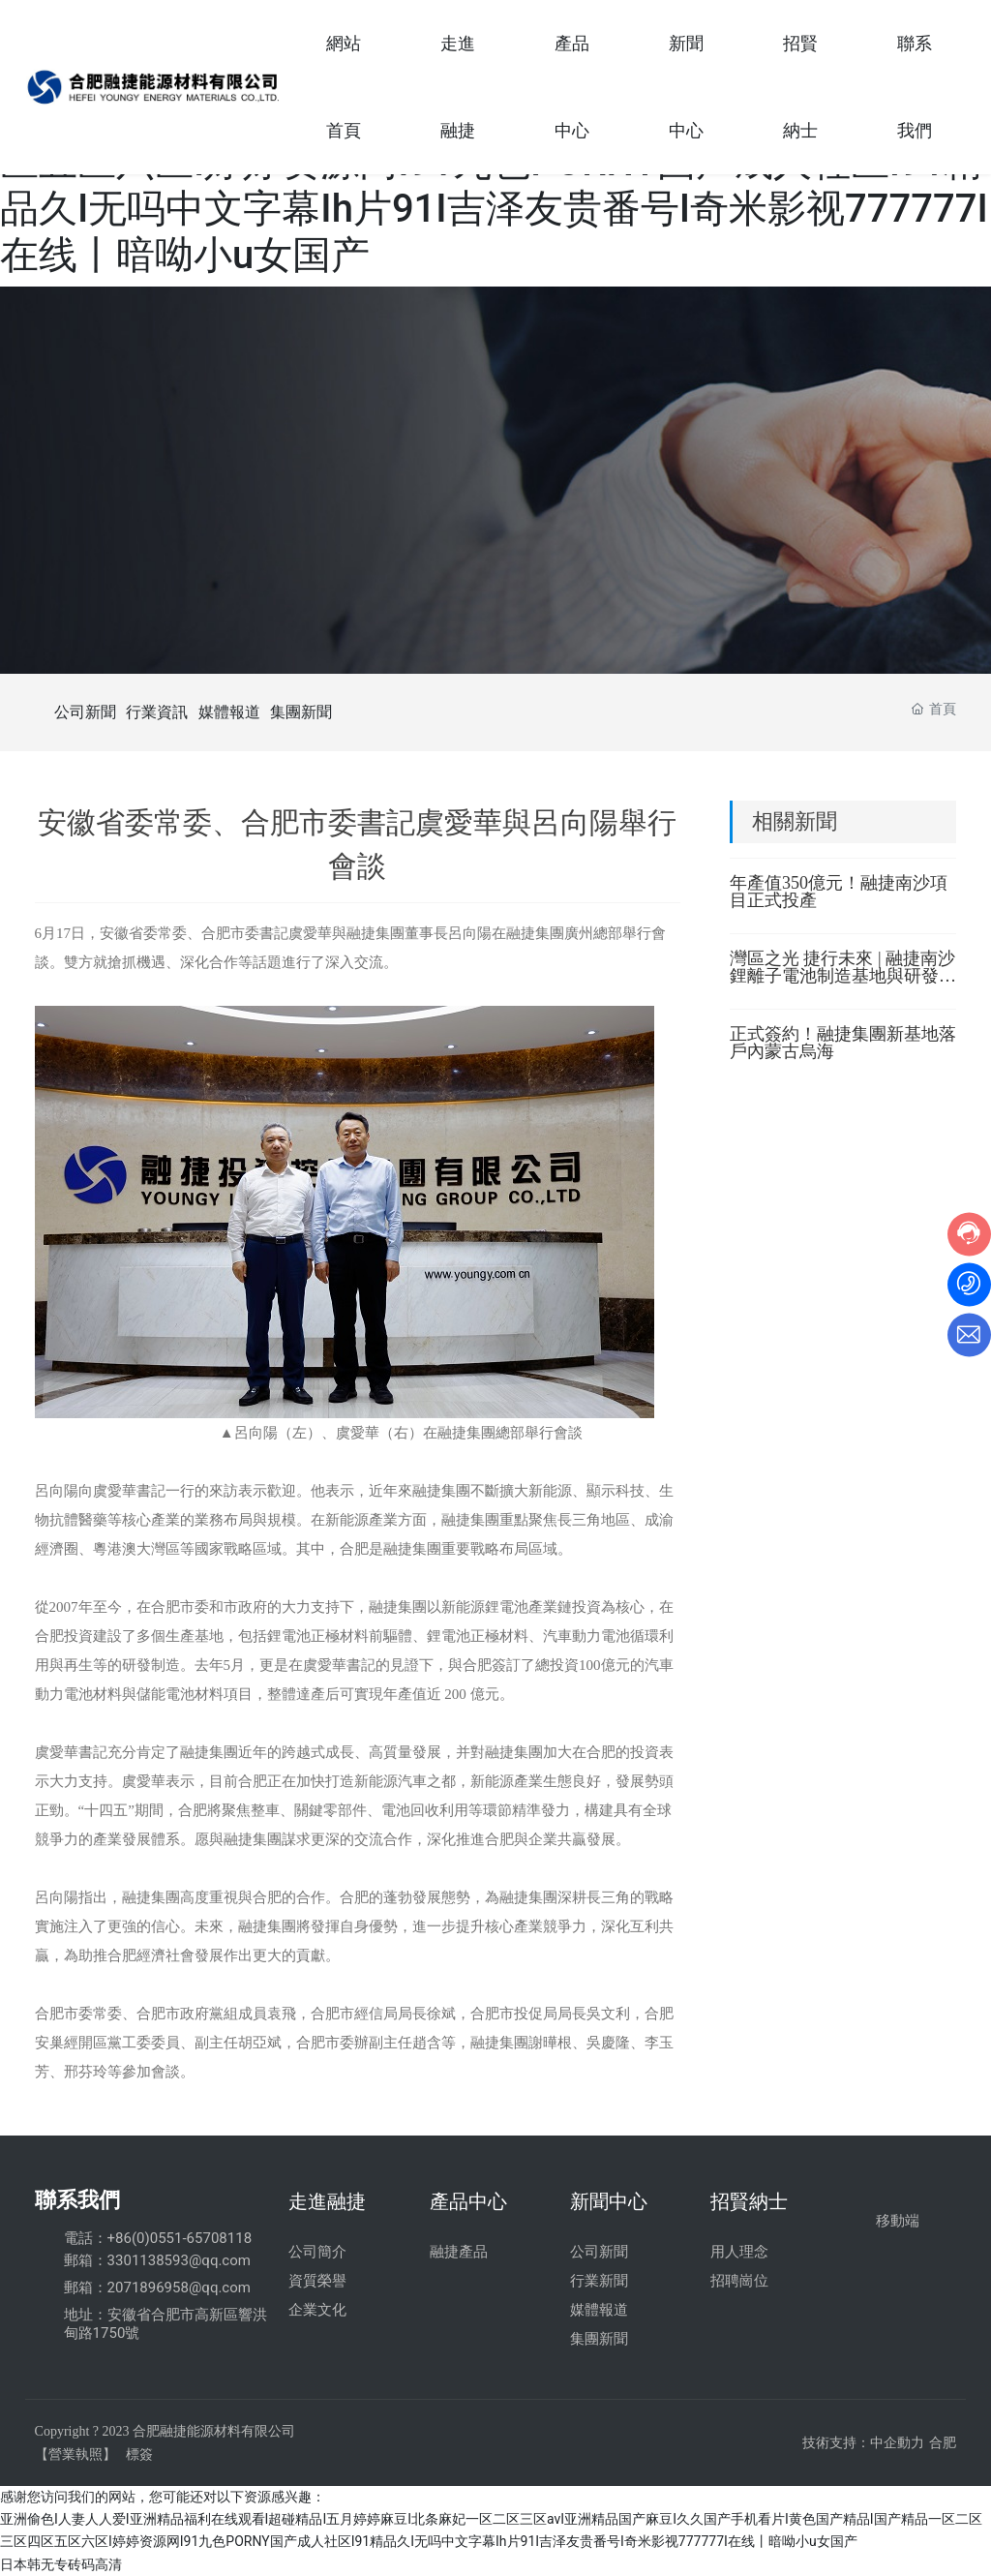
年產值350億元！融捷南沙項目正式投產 (838, 891)
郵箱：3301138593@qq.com (157, 2260)
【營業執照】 (75, 2454)
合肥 (942, 2443)
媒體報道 (229, 712)
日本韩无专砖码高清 (61, 2564)
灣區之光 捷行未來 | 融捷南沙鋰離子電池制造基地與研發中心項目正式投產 (843, 976)
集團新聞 (301, 712)
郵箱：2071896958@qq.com (157, 2287)
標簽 (139, 2454)
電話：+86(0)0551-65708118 (158, 2238)
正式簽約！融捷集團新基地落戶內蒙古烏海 (843, 1042)
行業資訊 (157, 712)
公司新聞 (85, 712)
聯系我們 (77, 2200)
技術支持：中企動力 (863, 2443)
